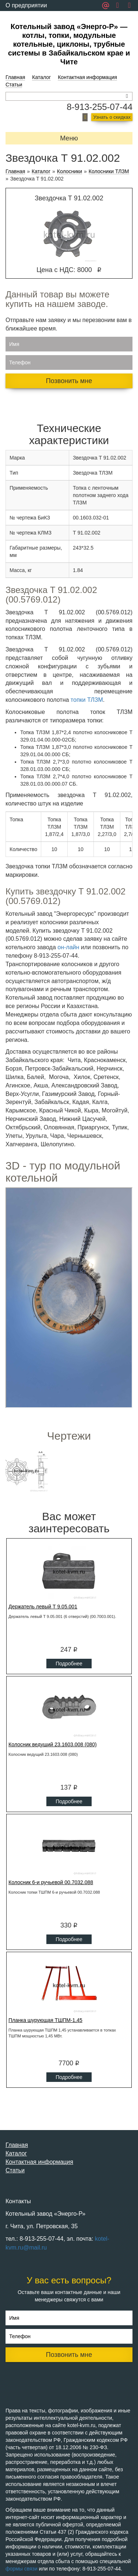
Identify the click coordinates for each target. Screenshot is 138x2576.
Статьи (14, 84)
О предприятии (26, 5)
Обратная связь (27, 16)
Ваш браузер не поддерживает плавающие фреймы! (69, 1297)
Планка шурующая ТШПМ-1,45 (45, 2020)
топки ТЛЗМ (87, 700)
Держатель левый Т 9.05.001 (42, 1606)
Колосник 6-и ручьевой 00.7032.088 (50, 1882)
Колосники (69, 171)
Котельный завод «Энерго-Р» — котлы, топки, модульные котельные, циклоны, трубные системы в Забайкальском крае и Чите (69, 44)
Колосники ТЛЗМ (109, 171)
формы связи (22, 2569)
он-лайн (68, 947)
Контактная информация (87, 77)
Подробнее (69, 1663)
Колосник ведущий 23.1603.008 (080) (52, 1744)
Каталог (41, 77)
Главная (15, 77)
